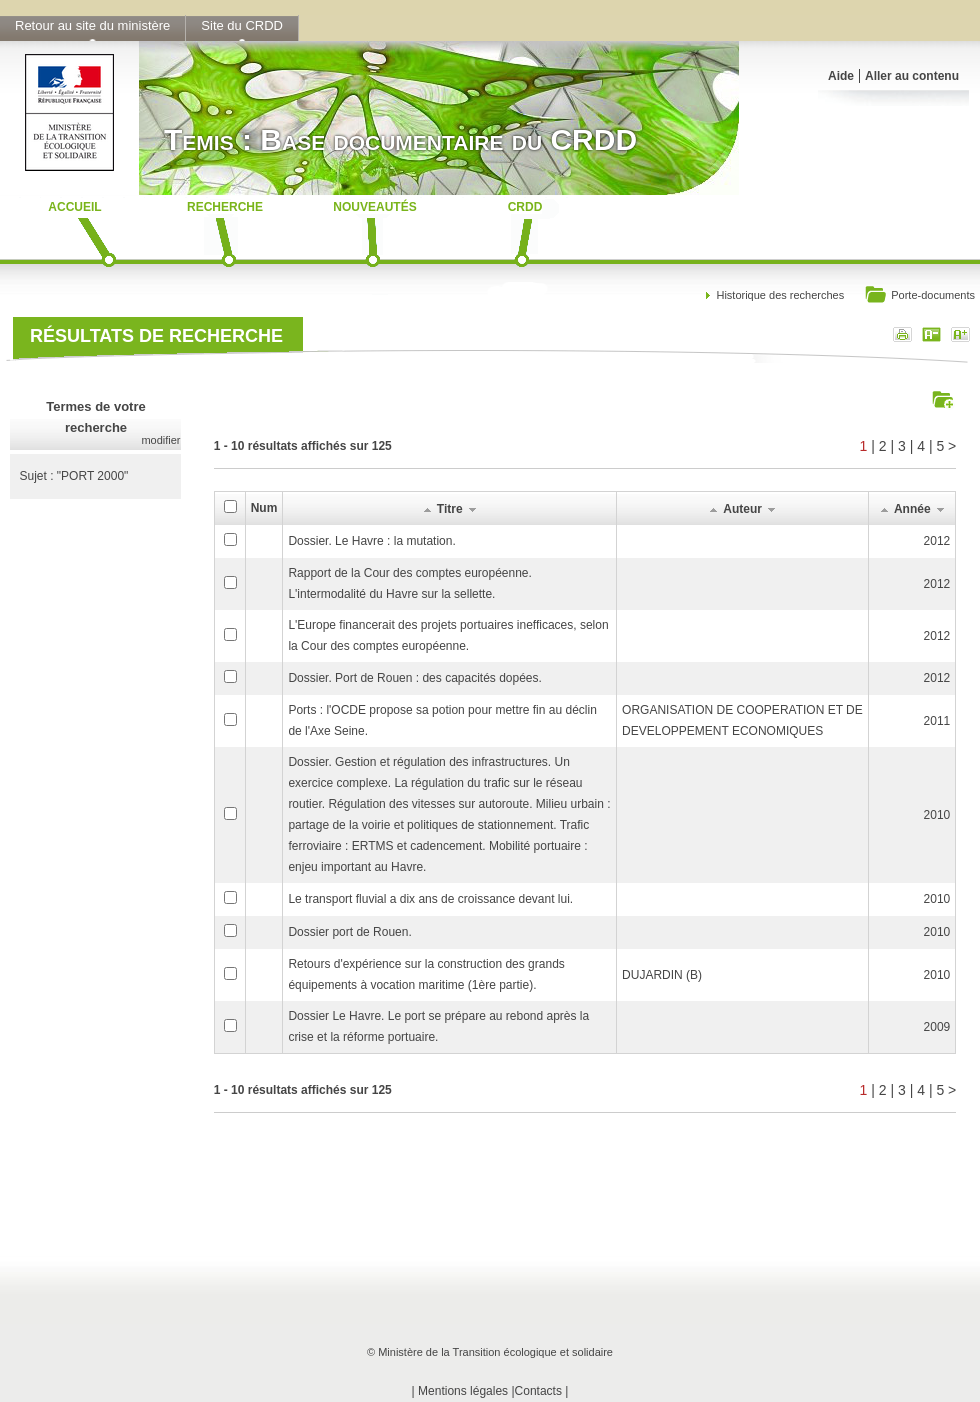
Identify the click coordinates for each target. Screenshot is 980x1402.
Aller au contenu (912, 76)
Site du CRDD (242, 25)
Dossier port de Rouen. (349, 932)
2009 (937, 1027)
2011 (937, 721)
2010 (937, 815)
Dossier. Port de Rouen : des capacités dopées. (414, 678)
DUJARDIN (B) (662, 975)
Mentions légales (463, 1391)
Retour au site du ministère (92, 25)
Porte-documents (919, 296)
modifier (160, 440)
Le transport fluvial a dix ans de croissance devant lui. (430, 899)
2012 (937, 541)
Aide (841, 76)
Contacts (538, 1391)
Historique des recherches (780, 295)
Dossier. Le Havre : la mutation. (371, 541)
